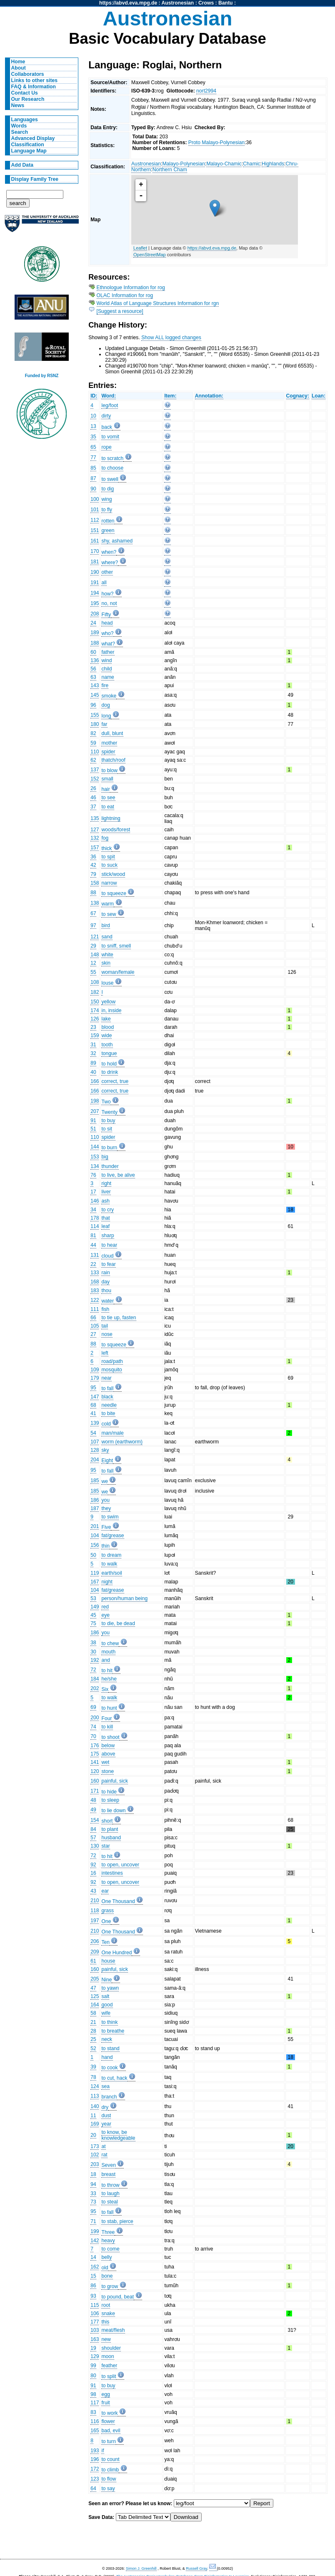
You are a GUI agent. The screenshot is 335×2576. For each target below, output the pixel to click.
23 (93, 1027)
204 (94, 1460)
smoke (108, 696)
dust (106, 2115)
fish (105, 1309)
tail (104, 1326)
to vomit (110, 437)
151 (94, 530)
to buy (108, 1120)
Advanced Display (33, 138)
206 (94, 1941)
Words (19, 126)
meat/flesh (113, 2330)
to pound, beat (117, 2297)
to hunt (109, 1708)
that (105, 1218)
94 (93, 2184)
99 (93, 2365)
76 (93, 1175)
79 (93, 874)
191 (94, 582)
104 (94, 1535)
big (104, 1157)
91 (93, 1120)
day (105, 1282)
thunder (109, 1166)
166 (94, 1081)
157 (94, 847)
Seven (108, 2165)
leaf (105, 1226)
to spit (108, 857)
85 (93, 468)
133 (94, 1272)
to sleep (110, 1800)
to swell (109, 479)
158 (94, 883)
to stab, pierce (117, 2221)
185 (94, 1480)
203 (94, 2164)
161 (94, 541)
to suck (109, 865)
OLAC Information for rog (125, 295)
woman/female (117, 972)
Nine (106, 1980)
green (107, 530)
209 (94, 1952)
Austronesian (178, 3)
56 (93, 669)
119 (94, 1573)
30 (93, 1652)
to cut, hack (114, 2078)
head (106, 623)
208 (94, 614)
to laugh (110, 2193)
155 (94, 715)
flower (108, 2421)
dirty (106, 416)
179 (94, 1378)
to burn (109, 1147)
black (107, 1397)
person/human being (124, 1598)
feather (109, 2365)
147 (94, 1397)
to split (108, 2376)
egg (105, 2394)
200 (94, 1718)
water (107, 1301)
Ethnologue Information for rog (131, 287)
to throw (110, 2185)
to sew (108, 914)
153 (94, 1157)
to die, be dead (118, 1623)
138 (94, 903)
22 (93, 1264)
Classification (27, 145)
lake (105, 1019)
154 (94, 1820)
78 (93, 2077)
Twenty (109, 1112)
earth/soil (111, 1573)
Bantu (225, 3)
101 (94, 510)
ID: (93, 396)
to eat (107, 807)
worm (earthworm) (121, 1442)
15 (93, 2276)
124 (94, 2086)
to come (110, 2249)
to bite (108, 1413)
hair (105, 789)
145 (94, 695)
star (105, 1846)
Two (105, 1102)
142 (94, 2240)
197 (94, 1920)
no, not (109, 603)
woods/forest (115, 830)
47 (93, 1988)
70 (93, 1736)
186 (94, 1500)
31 (93, 1045)
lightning (110, 818)
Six (104, 1689)
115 (94, 2305)
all (103, 582)
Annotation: (209, 396)
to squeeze (113, 893)
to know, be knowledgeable (118, 2135)
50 (93, 1555)
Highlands (273, 164)
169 (94, 2124)
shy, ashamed (116, 541)
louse (107, 983)
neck (106, 2039)
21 (93, 2022)
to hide (109, 1792)
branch (109, 2097)
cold (105, 1424)
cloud (107, 1256)
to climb (110, 2470)
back (106, 427)
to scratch (112, 458)
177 (94, 2322)
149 (94, 1607)
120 (94, 1771)
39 (93, 2067)
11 (93, 2115)
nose (106, 1334)
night (106, 1582)
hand (106, 2057)
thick (106, 848)
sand (106, 937)
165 (94, 2430)
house (108, 1961)
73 (93, 2202)
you (105, 1500)
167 (94, 1582)
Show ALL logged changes (171, 337)
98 (93, 2394)
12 (93, 963)
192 (94, 1660)
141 (94, 1762)
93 (93, 2296)
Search (19, 132)
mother (109, 743)
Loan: (318, 396)
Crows (206, 3)
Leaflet (140, 247)
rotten (107, 521)
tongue (109, 1053)
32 (93, 1053)
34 (93, 1210)
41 (93, 1413)
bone (106, 2276)
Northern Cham (169, 170)
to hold (109, 1064)
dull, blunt (112, 733)
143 (94, 685)
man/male (112, 1433)
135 (94, 818)
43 (93, 1891)
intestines (111, 1873)
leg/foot (109, 405)
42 (93, 865)
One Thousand (118, 1901)
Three (108, 2232)
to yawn (110, 1988)
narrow (109, 883)
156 (94, 1545)
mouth (108, 1652)
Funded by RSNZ (42, 375)
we (104, 1481)
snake (108, 2313)
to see (108, 797)
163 (94, 2339)
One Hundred (116, 1953)
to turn (108, 2441)
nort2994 (206, 91)
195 (94, 603)
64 (93, 2488)
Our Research (28, 99)
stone (107, 1771)
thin (105, 1546)
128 (94, 1450)
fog (104, 838)
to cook (109, 2068)
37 (93, 807)
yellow (108, 1002)
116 (94, 2421)
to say (108, 2488)
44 (93, 1245)
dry (104, 2107)
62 (93, 760)
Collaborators (27, 74)
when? (108, 552)
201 (94, 1526)
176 (94, 1745)
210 (94, 1900)
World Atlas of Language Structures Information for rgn (158, 303)
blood (107, 1027)
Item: (170, 396)
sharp (107, 1235)
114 (94, 1226)
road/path (111, 1361)
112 (94, 520)
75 (93, 1623)
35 (93, 437)
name (107, 677)
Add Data (22, 165)
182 (94, 992)
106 (94, 2313)
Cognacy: (297, 396)
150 (94, 1002)
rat (104, 2155)
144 (94, 1147)
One (106, 1921)
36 (93, 857)
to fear (108, 1264)
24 (93, 623)
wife (105, 2013)
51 (93, 1129)
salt (105, 1996)
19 (93, 2348)
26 (93, 788)
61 (93, 1961)
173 (94, 2146)
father (107, 652)
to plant (109, 1829)
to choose (112, 468)
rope (106, 447)
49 (93, 1810)
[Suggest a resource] (120, 311)
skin (105, 963)
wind (106, 660)
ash (105, 1201)
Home (18, 62)
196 (94, 2459)
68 (93, 1405)
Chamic (251, 164)
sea (105, 2086)
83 (93, 2412)
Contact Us (24, 93)
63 (93, 677)
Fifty (106, 615)
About (18, 68)
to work (109, 2413)
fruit (105, 2403)
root (105, 2305)
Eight (107, 1460)
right (106, 1183)
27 (93, 1334)
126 (94, 1019)
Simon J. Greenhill (141, 2568)
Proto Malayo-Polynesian (216, 142)
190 (94, 572)
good (106, 2005)
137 (94, 770)
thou (106, 1290)
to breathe (112, 2031)
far (104, 724)
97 (93, 925)
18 (93, 2174)
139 (94, 1423)
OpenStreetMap (149, 254)
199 (94, 2231)
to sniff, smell (116, 946)
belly (106, 2257)
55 (93, 972)
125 (94, 1996)
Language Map (29, 151)
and (105, 1660)
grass (107, 1910)
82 (93, 733)
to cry (107, 1210)
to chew (110, 1643)
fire (104, 685)
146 (94, 1201)
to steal (109, 2202)
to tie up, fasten (118, 1318)
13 (93, 426)
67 (93, 913)
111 (94, 1309)
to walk (109, 1564)
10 (93, 416)
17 (93, 1192)
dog (105, 705)
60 (93, 652)
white (107, 955)
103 (94, 2330)
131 (94, 1255)
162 (94, 2267)
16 (93, 1873)
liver (105, 1192)
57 (93, 1838)
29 (93, 946)
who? (107, 633)
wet (105, 1762)
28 (93, 2031)
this (105, 2322)
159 (94, 1035)
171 (94, 1791)
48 (93, 1800)
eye (105, 1615)
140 (94, 2106)
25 (93, 2039)
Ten (105, 1942)
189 (94, 632)
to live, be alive (118, 1175)
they (106, 1508)
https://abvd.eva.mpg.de (128, 3)
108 (94, 982)
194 (94, 593)
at (103, 2146)
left (104, 1353)
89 (93, 1063)
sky (105, 1450)
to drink (109, 1072)
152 (94, 779)
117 (94, 2403)
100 (94, 499)
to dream (111, 1555)
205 (94, 1979)
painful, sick (114, 1781)
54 (93, 1433)
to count (110, 2459)
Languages (24, 120)
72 (93, 1670)
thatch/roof (113, 760)
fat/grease (112, 1535)
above (108, 1754)
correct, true (114, 1081)
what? (108, 644)
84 (93, 1829)
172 (94, 2469)
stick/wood (113, 874)
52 (93, 2048)
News (18, 105)
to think (109, 2022)
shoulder (111, 2348)
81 (93, 1235)
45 (93, 1615)
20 (93, 2135)
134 (94, 1166)
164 (94, 2005)
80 (93, 2375)
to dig (107, 489)
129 (94, 2356)
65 (93, 447)
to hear (109, 1245)
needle (109, 1405)
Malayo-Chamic (223, 164)
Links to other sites (34, 80)
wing (106, 499)
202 (94, 1688)
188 (94, 643)
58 (93, 2013)
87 (93, 478)
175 (94, 1754)
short (106, 1821)
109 (94, 1370)
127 (94, 830)
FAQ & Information (33, 87)
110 (94, 752)
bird (105, 925)
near (106, 1378)
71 (93, 2221)
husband (111, 1838)
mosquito (111, 1370)
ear (105, 1891)
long (106, 716)
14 (93, 2257)
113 (94, 2096)
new (105, 2339)
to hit (106, 1670)
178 (94, 1218)
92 (93, 1865)
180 (94, 724)
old (104, 2268)
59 (93, 743)
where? (109, 562)
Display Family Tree (35, 179)
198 (94, 1101)
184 (94, 1679)
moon (107, 2356)
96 (93, 705)
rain (105, 1272)
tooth (106, 1045)
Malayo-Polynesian (183, 164)
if (102, 2450)
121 (94, 937)
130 (94, 1846)
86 (93, 2285)
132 (94, 838)
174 (94, 1010)
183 (94, 1290)
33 (93, 2193)
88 (93, 892)
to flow (108, 2479)
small (107, 779)
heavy (108, 2240)
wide (106, 1035)
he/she (109, 1679)
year (106, 2124)
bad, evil (110, 2430)
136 (94, 660)
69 (93, 1707)
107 (94, 1442)
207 (94, 1111)
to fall (107, 1388)
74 (93, 1727)
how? (107, 594)
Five (106, 1527)
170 (94, 551)
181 (94, 562)
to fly (106, 510)
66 (93, 1318)
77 (93, 457)
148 (94, 955)
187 (94, 1508)
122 (94, 1300)
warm (107, 904)
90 (93, 489)
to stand (110, 2048)
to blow (109, 770)
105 (94, 1326)
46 (93, 797)
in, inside (111, 1010)
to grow (109, 2286)
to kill (107, 1727)
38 (93, 1643)
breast (108, 2174)
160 (94, 1781)
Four (106, 1718)
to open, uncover (120, 1865)
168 (94, 1282)
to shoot (110, 1737)
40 (93, 1072)
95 (93, 1388)
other (107, 572)
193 (94, 2450)
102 (94, 2155)
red (105, 1607)
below (108, 1745)
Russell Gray (196, 2568)
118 (94, 1910)
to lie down (113, 1810)
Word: (108, 396)
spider (108, 752)
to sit (106, 1129)
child (106, 669)
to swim (109, 1517)
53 (93, 1598)
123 (94, 2479)
